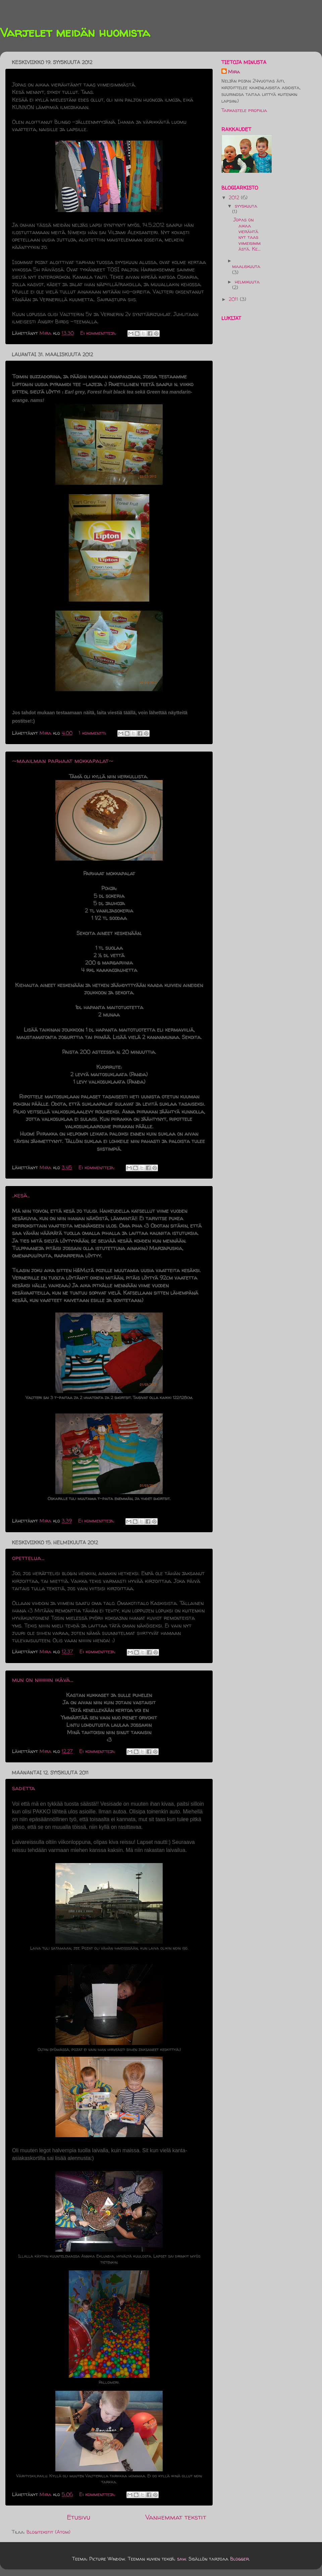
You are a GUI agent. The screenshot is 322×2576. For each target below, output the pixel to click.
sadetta (23, 1788)
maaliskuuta (246, 266)
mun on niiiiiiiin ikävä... (42, 1680)
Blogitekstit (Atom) (48, 2532)
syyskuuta (246, 206)
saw (181, 2559)
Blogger (239, 2559)
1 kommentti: (93, 733)
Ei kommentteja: (99, 333)
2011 (234, 299)
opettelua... (28, 1558)
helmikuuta (247, 281)
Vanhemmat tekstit (175, 2517)
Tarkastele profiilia (244, 110)
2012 (235, 197)
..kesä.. (21, 1195)
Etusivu (78, 2517)
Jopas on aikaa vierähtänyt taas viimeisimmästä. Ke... (247, 234)
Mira (234, 71)
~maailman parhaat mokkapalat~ (62, 761)
